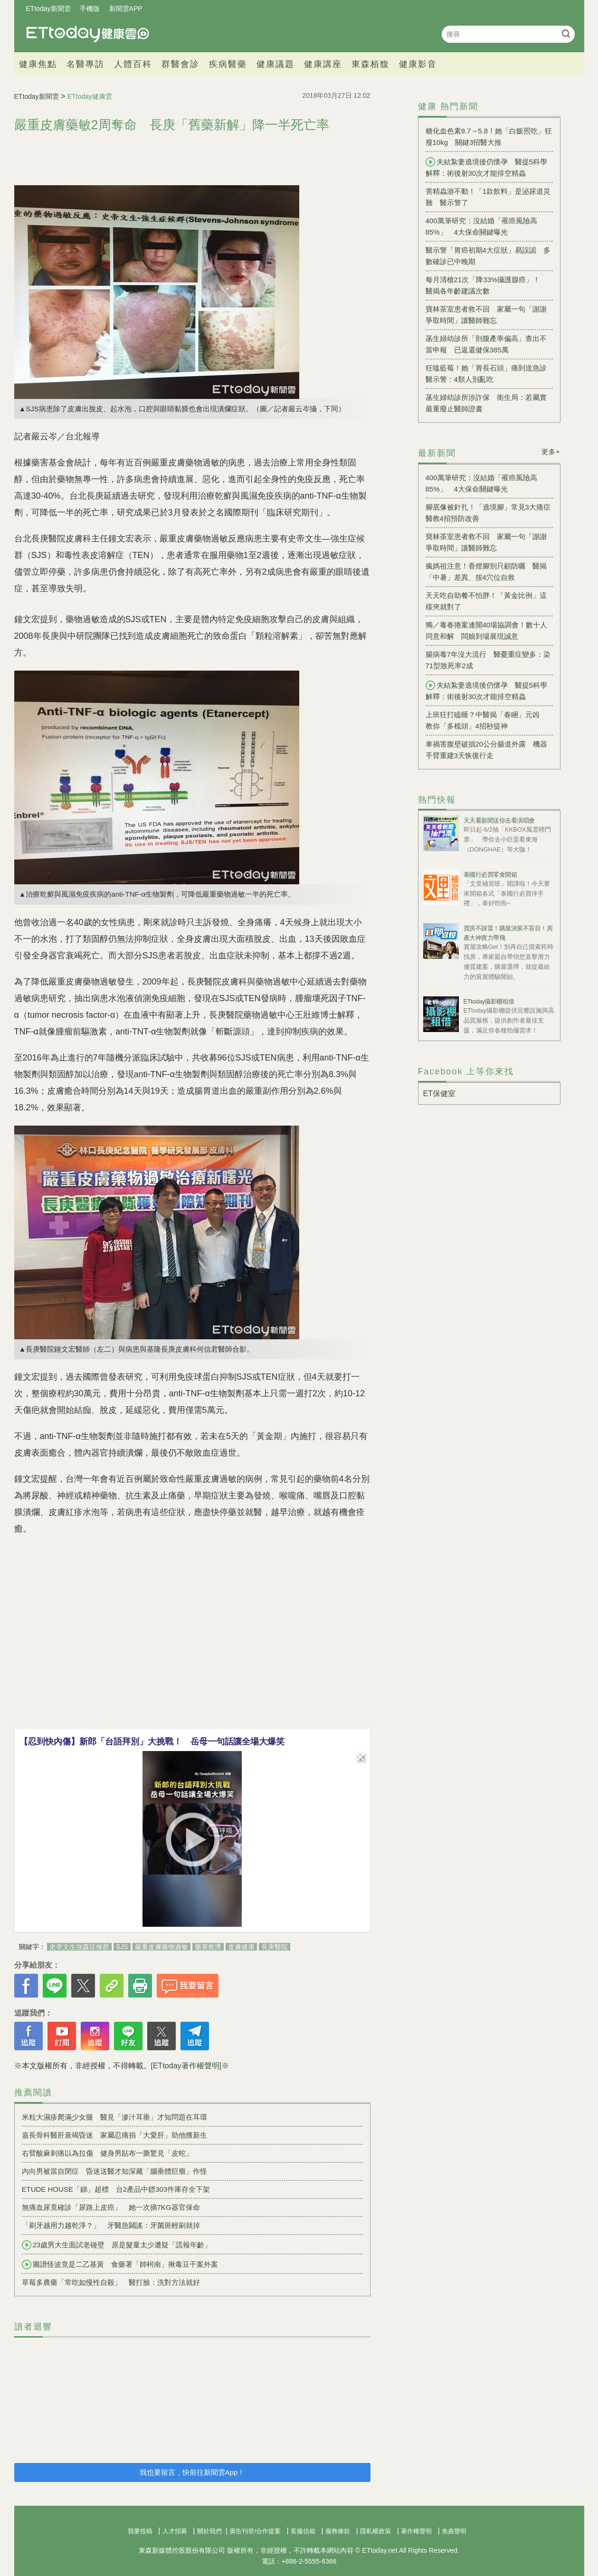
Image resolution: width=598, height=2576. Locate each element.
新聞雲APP (125, 8)
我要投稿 (140, 2531)
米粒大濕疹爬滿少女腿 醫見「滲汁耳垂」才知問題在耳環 (114, 2117)
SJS (122, 1947)
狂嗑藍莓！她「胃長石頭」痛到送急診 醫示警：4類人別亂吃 (489, 373)
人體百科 (133, 64)
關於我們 (209, 2531)
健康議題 (275, 64)
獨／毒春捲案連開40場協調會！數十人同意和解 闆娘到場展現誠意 (487, 630)
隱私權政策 (375, 2531)
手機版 (90, 8)
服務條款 (337, 2531)
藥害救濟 (208, 1947)
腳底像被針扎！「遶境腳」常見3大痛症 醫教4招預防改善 (489, 512)
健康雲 (88, 34)
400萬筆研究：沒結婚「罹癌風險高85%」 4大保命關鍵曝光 (481, 226)
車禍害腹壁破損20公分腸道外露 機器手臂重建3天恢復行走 (487, 749)
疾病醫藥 (228, 64)
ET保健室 (439, 1093)
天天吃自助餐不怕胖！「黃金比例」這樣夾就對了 (486, 601)
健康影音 (418, 64)
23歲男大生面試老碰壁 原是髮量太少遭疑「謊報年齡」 (117, 2245)
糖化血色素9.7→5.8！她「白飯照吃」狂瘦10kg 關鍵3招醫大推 (489, 136)
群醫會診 (180, 64)
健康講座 (323, 64)
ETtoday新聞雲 (48, 8)
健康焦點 (38, 64)
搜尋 (566, 33)
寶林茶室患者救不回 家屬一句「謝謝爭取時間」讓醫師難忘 (486, 314)
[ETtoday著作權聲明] (186, 2066)
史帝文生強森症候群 (79, 1947)
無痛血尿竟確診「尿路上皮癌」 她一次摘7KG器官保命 (111, 2207)
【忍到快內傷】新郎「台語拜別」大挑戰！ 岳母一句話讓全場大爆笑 (152, 1741)
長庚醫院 (274, 1947)
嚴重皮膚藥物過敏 (161, 1947)
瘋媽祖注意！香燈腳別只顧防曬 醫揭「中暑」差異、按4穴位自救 (486, 571)
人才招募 (174, 2531)
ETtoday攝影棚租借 (489, 1001)
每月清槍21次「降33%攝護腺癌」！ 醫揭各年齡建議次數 (487, 285)
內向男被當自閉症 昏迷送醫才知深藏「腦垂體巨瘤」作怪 (114, 2171)
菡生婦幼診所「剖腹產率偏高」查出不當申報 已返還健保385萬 (486, 344)
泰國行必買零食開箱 (490, 874)
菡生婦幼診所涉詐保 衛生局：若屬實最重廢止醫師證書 (486, 403)
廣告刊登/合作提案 (255, 2531)
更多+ (550, 451)
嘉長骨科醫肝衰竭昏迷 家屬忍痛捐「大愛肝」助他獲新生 (114, 2135)
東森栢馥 (370, 64)
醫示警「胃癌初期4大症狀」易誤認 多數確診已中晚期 (488, 255)
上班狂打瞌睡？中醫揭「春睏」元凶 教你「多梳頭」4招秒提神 (486, 720)
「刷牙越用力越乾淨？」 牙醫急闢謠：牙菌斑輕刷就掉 (111, 2225)
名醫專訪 (85, 64)
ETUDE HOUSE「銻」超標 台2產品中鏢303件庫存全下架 (116, 2189)
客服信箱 (303, 2531)
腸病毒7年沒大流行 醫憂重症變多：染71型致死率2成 (488, 660)
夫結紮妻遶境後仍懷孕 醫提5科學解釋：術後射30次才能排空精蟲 (486, 167)
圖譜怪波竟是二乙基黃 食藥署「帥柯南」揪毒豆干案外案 (120, 2264)
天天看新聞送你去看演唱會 (499, 820)
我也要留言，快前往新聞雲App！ (192, 2472)
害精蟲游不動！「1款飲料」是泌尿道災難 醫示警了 (488, 197)
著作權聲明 (416, 2531)
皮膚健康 (241, 1947)
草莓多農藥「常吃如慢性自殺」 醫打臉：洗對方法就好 (111, 2282)
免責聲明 (454, 2531)
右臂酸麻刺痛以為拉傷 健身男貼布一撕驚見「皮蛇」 (107, 2153)
